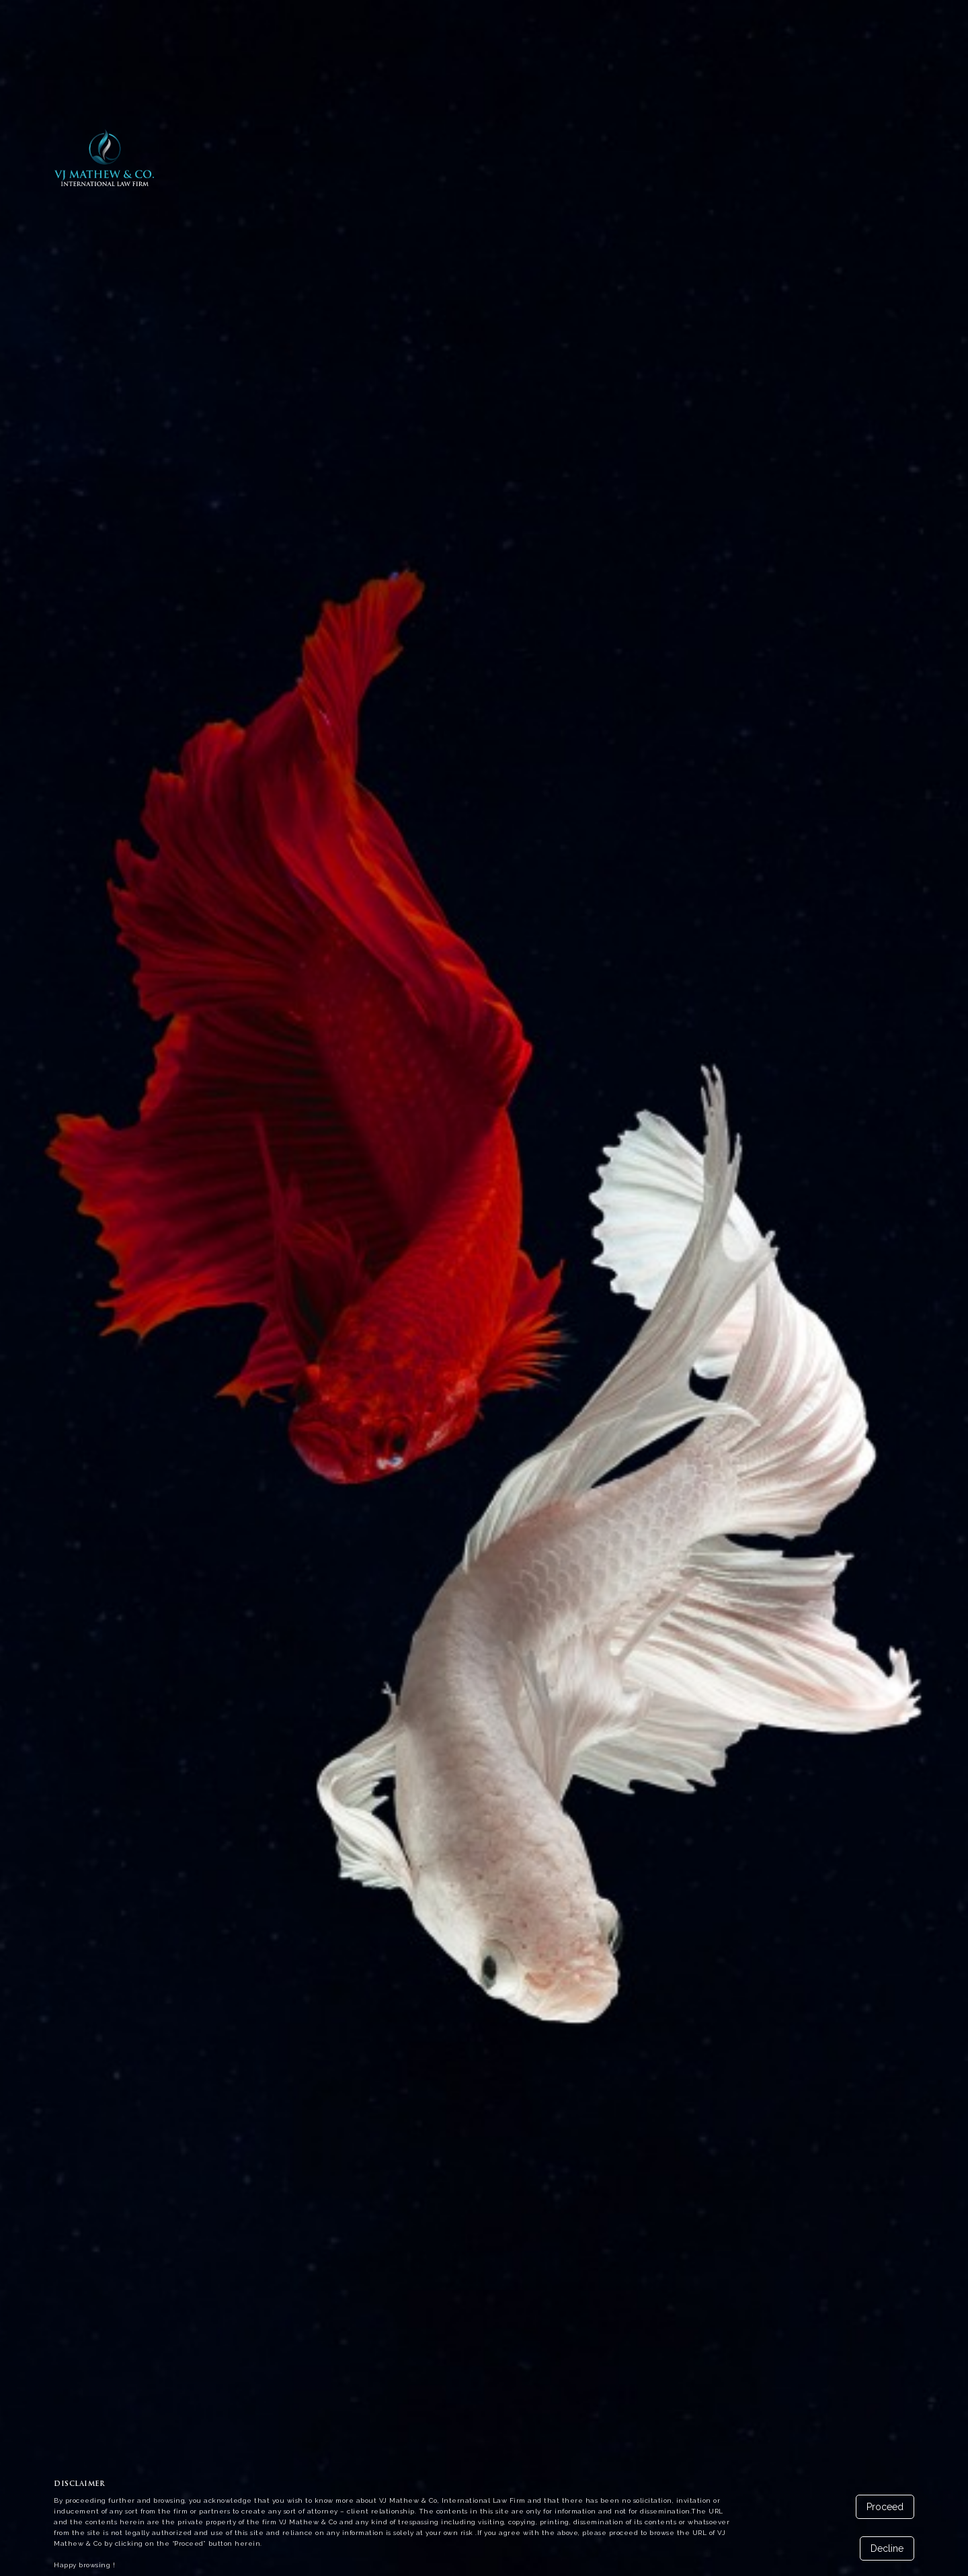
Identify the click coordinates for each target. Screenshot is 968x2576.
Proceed (884, 2506)
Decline (887, 2548)
